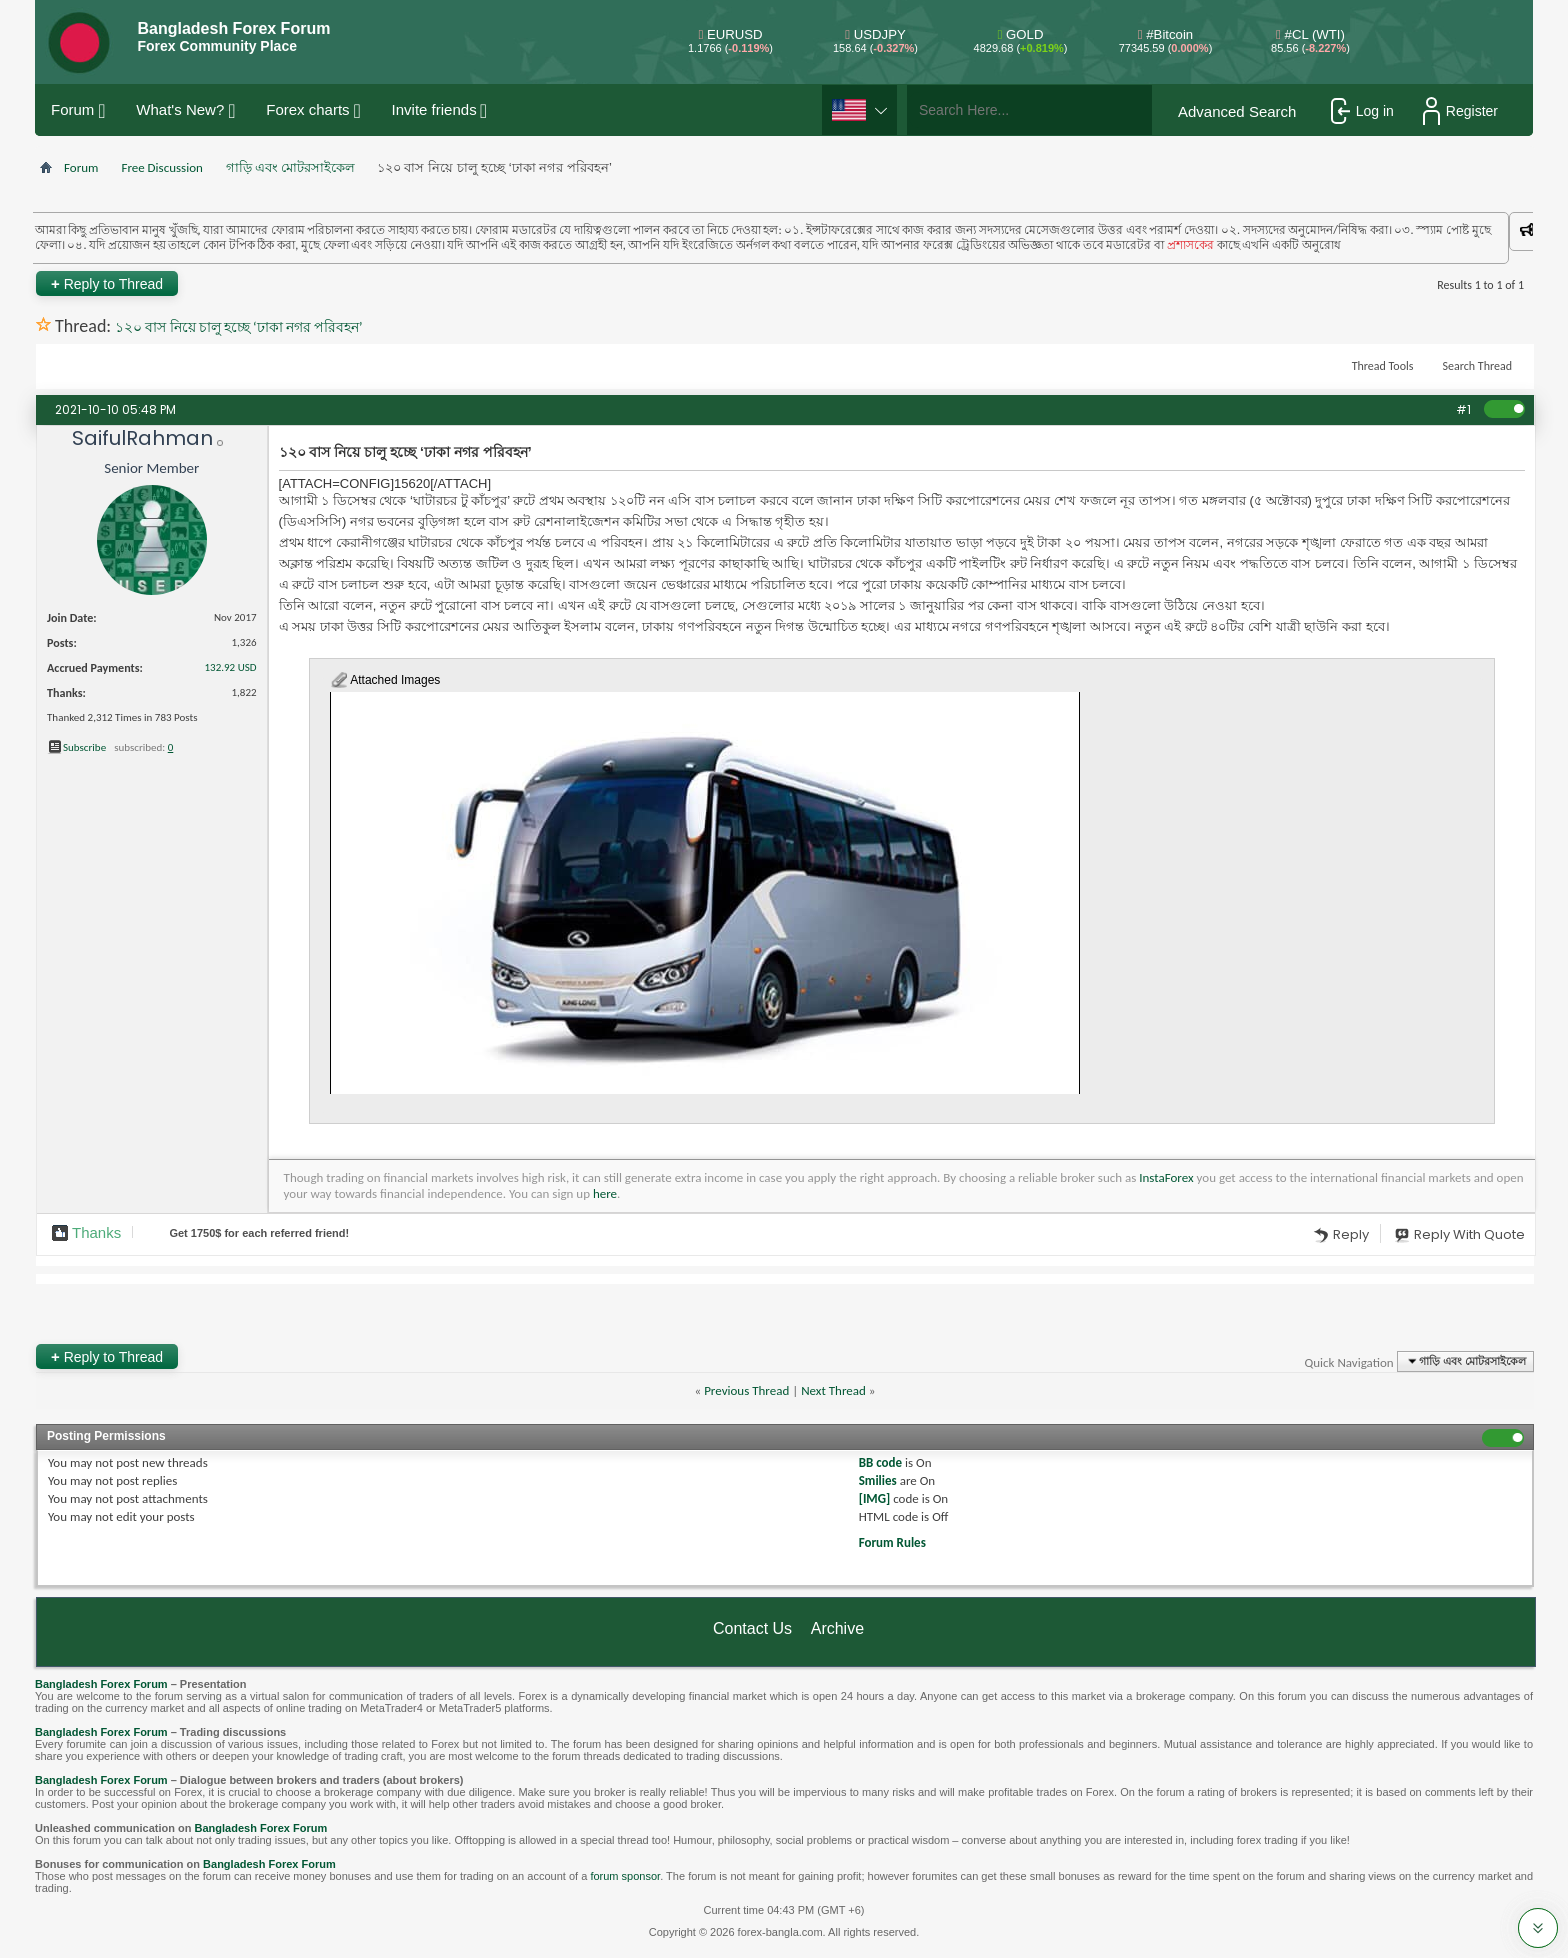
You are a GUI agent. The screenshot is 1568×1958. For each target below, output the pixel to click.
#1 (1463, 409)
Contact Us (752, 1628)
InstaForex (1166, 1177)
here (605, 1193)
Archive (837, 1628)
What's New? (180, 109)
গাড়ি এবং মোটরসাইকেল (290, 167)
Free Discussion (161, 167)
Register (1460, 111)
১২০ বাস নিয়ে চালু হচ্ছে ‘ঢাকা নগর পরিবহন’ (238, 327)
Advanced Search (1237, 111)
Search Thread (1477, 366)
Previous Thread (746, 1390)
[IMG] (875, 1498)
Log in (1362, 111)
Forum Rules (892, 1542)
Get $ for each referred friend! (259, 1233)
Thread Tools (1383, 366)
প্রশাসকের (1207, 245)
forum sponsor (625, 1876)
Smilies (878, 1480)
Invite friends (434, 109)
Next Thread (833, 1390)
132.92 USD (231, 667)
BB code (880, 1462)
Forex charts (307, 109)
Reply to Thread (107, 283)
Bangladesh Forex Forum (101, 1684)
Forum (72, 109)
